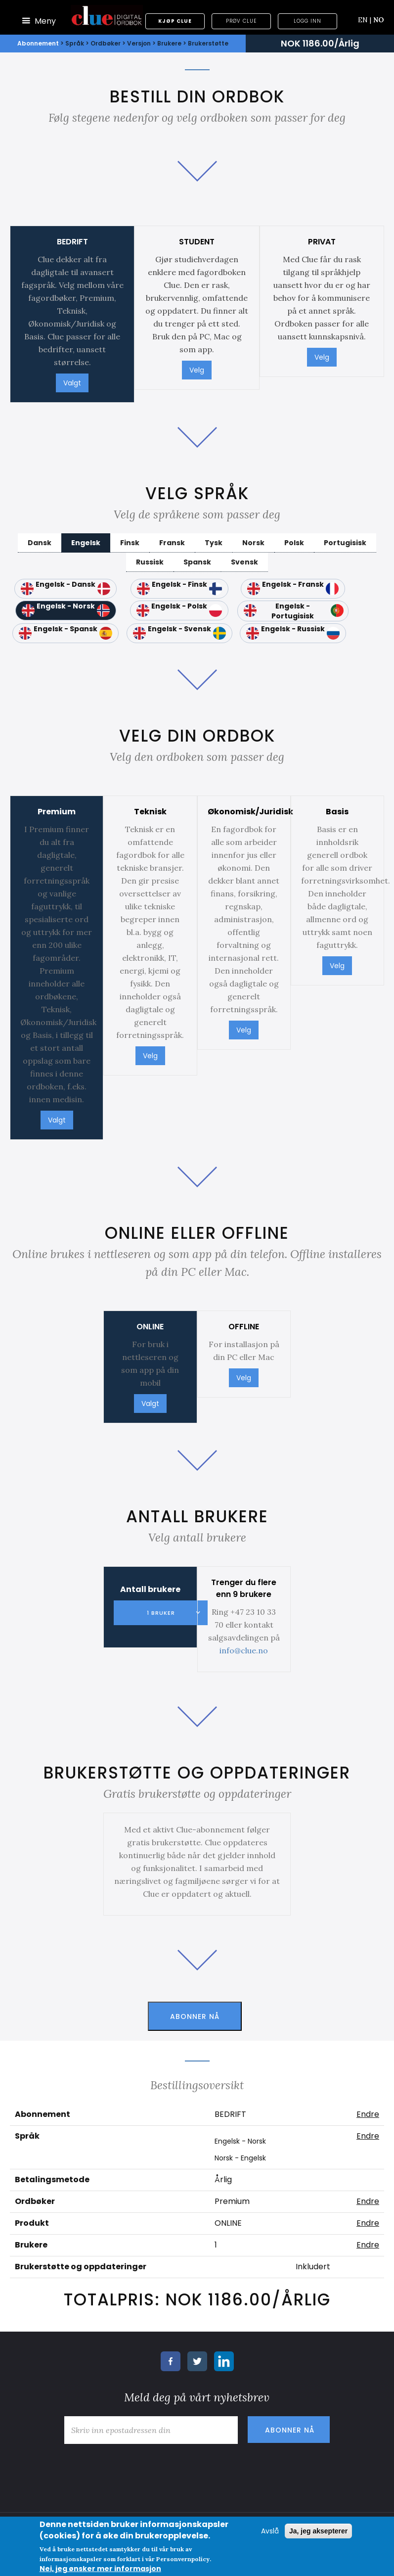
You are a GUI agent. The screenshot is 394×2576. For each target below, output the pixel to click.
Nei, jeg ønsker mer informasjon (100, 2569)
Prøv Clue (241, 21)
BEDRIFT (230, 2114)
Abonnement (38, 43)
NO (378, 19)
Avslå (270, 2531)
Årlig (223, 2179)
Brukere (169, 43)
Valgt (72, 383)
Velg (196, 370)
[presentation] (134, 2468)
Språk (75, 43)
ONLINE (228, 2223)
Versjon (139, 43)
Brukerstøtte (208, 43)
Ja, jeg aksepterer (318, 2531)
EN (364, 19)
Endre (367, 2114)
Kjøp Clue (175, 21)
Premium (232, 2201)
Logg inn (307, 21)
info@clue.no (243, 1650)
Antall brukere (150, 1589)
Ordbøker (105, 43)
